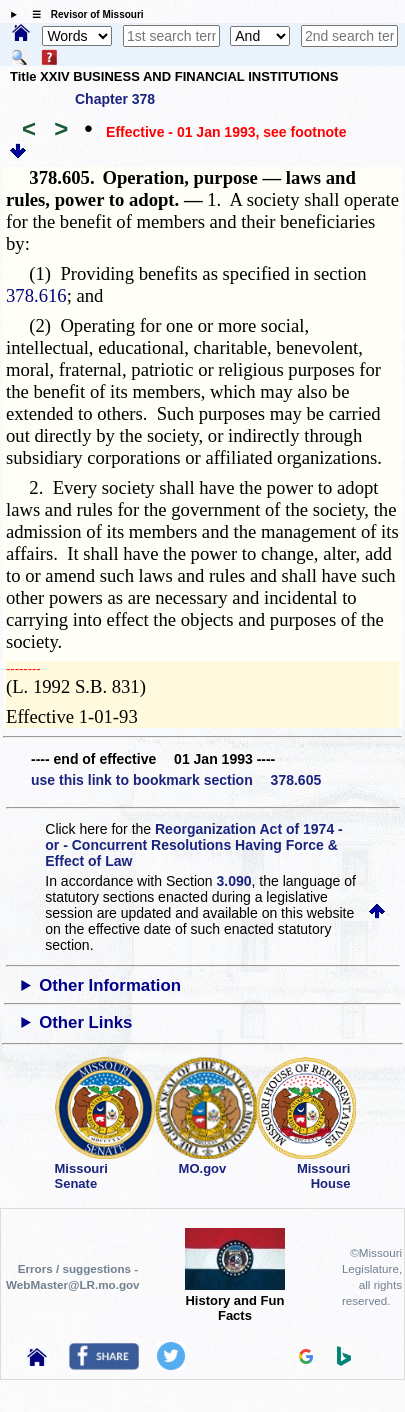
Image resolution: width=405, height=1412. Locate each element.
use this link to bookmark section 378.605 (176, 780)
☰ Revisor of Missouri (83, 14)
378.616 (36, 295)
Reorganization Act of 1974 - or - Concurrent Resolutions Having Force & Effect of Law (193, 845)
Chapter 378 (115, 99)
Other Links (85, 1022)
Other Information (110, 985)
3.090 (234, 881)
